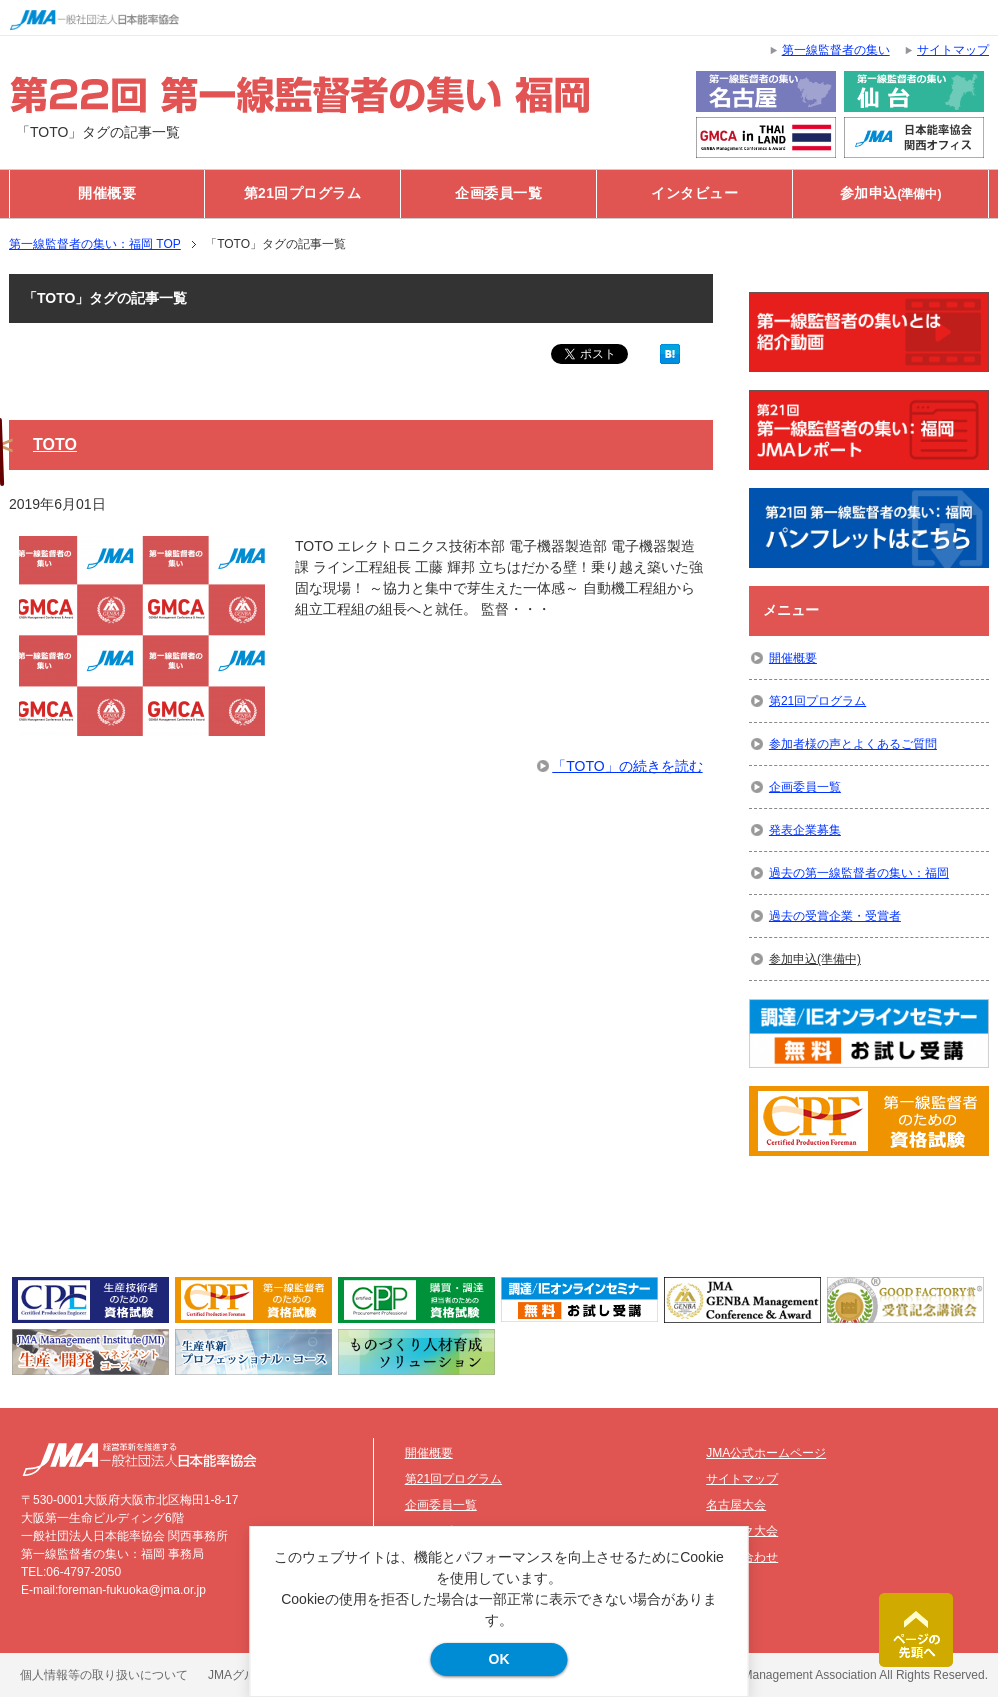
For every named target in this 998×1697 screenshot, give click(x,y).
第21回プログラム (303, 193)
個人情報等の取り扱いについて (104, 1675)
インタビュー (694, 193)
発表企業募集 (805, 830)
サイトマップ (742, 1479)
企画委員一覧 (498, 193)
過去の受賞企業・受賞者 (835, 916)
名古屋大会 (736, 1505)
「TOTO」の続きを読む (627, 766)
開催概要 (107, 193)
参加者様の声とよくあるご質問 (853, 744)
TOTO (55, 444)
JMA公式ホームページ (766, 1453)
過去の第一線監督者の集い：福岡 (859, 873)
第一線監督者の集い (836, 50)
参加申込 (891, 193)
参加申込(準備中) (815, 959)
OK (499, 1659)
